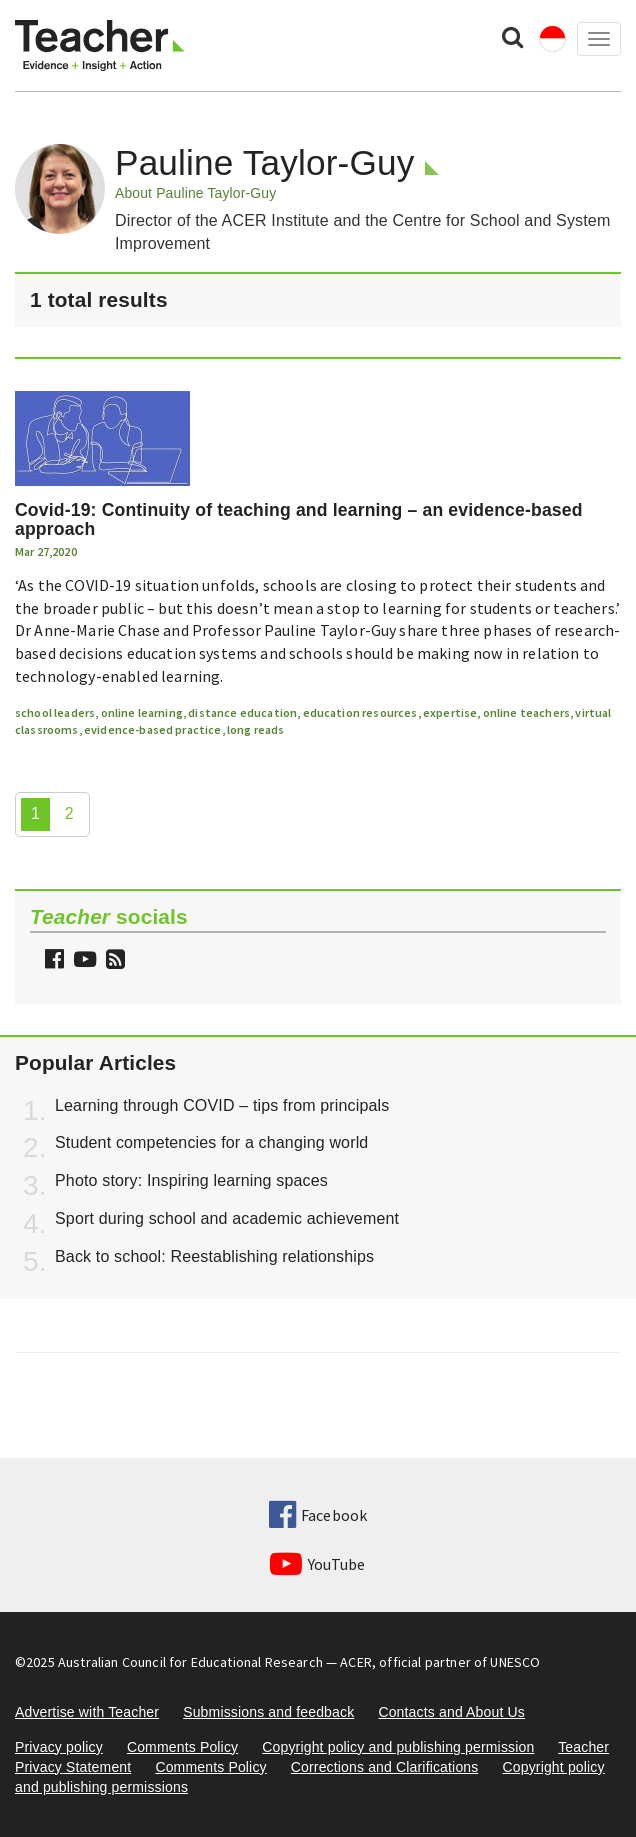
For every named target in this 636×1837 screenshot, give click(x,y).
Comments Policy (182, 1747)
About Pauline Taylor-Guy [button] (195, 193)
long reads (256, 729)
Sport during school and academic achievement (227, 1218)
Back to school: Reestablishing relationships (214, 1256)
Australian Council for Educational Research (190, 1662)
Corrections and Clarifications (385, 1767)
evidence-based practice (153, 729)
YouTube (317, 1564)
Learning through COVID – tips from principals (222, 1105)
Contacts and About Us (451, 1712)
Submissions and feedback (268, 1712)
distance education (242, 712)
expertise (450, 712)
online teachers (526, 712)
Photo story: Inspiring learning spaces (191, 1180)
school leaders (55, 712)
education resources (360, 712)
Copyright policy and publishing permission (398, 1747)
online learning (142, 712)
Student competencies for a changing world (211, 1142)
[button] (113, 961)
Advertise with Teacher (87, 1712)
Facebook (318, 1515)
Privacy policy (59, 1747)
